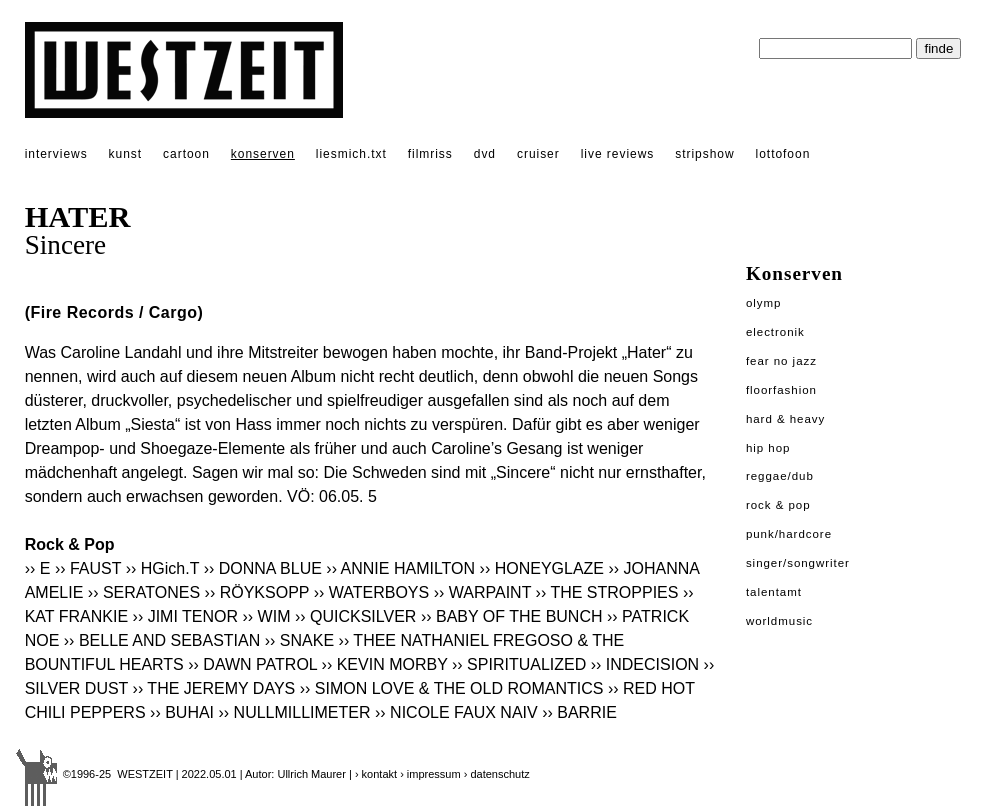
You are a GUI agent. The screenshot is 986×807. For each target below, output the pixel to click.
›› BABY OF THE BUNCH (512, 616)
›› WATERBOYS (372, 592)
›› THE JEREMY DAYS (214, 688)
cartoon (186, 154)
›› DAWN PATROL (252, 664)
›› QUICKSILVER (356, 616)
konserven (263, 154)
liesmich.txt (351, 154)
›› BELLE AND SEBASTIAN (162, 640)
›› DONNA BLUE (263, 568)
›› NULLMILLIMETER (295, 712)
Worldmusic (779, 621)
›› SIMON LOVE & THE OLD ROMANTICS (452, 688)
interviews (56, 154)
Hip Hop (768, 448)
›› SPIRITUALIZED (519, 664)
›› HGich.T (162, 568)
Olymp (764, 303)
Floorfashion (781, 390)
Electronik (775, 332)
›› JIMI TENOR (185, 616)
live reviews (618, 154)
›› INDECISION (645, 664)
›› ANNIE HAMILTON (400, 568)
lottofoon (783, 154)
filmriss (430, 154)
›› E (40, 568)
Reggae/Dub (780, 476)
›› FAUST (88, 568)
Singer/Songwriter (798, 563)
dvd (485, 154)
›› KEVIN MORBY (385, 664)
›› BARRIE (579, 712)
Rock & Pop (778, 505)
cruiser (538, 154)
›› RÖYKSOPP (257, 592)
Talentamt (774, 592)
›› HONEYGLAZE (542, 568)
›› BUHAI (182, 712)
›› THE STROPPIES (607, 592)
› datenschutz (497, 774)
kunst (125, 154)
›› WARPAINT (482, 592)
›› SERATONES (144, 592)
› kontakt (376, 774)
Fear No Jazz (781, 361)
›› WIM (266, 616)
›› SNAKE (299, 640)
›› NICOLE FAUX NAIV (456, 712)
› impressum (430, 774)
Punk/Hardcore (789, 534)
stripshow (704, 154)
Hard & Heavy (785, 419)
